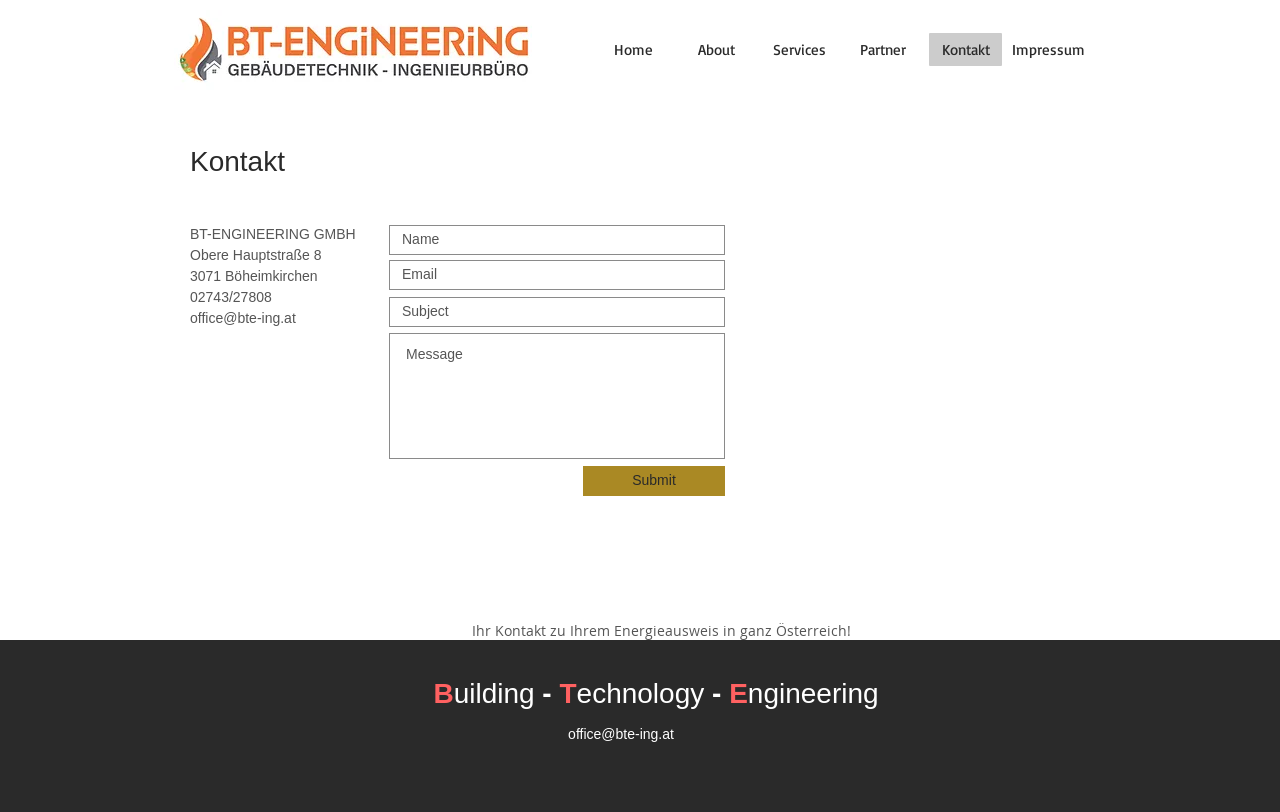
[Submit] (654, 481)
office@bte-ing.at (243, 318)
